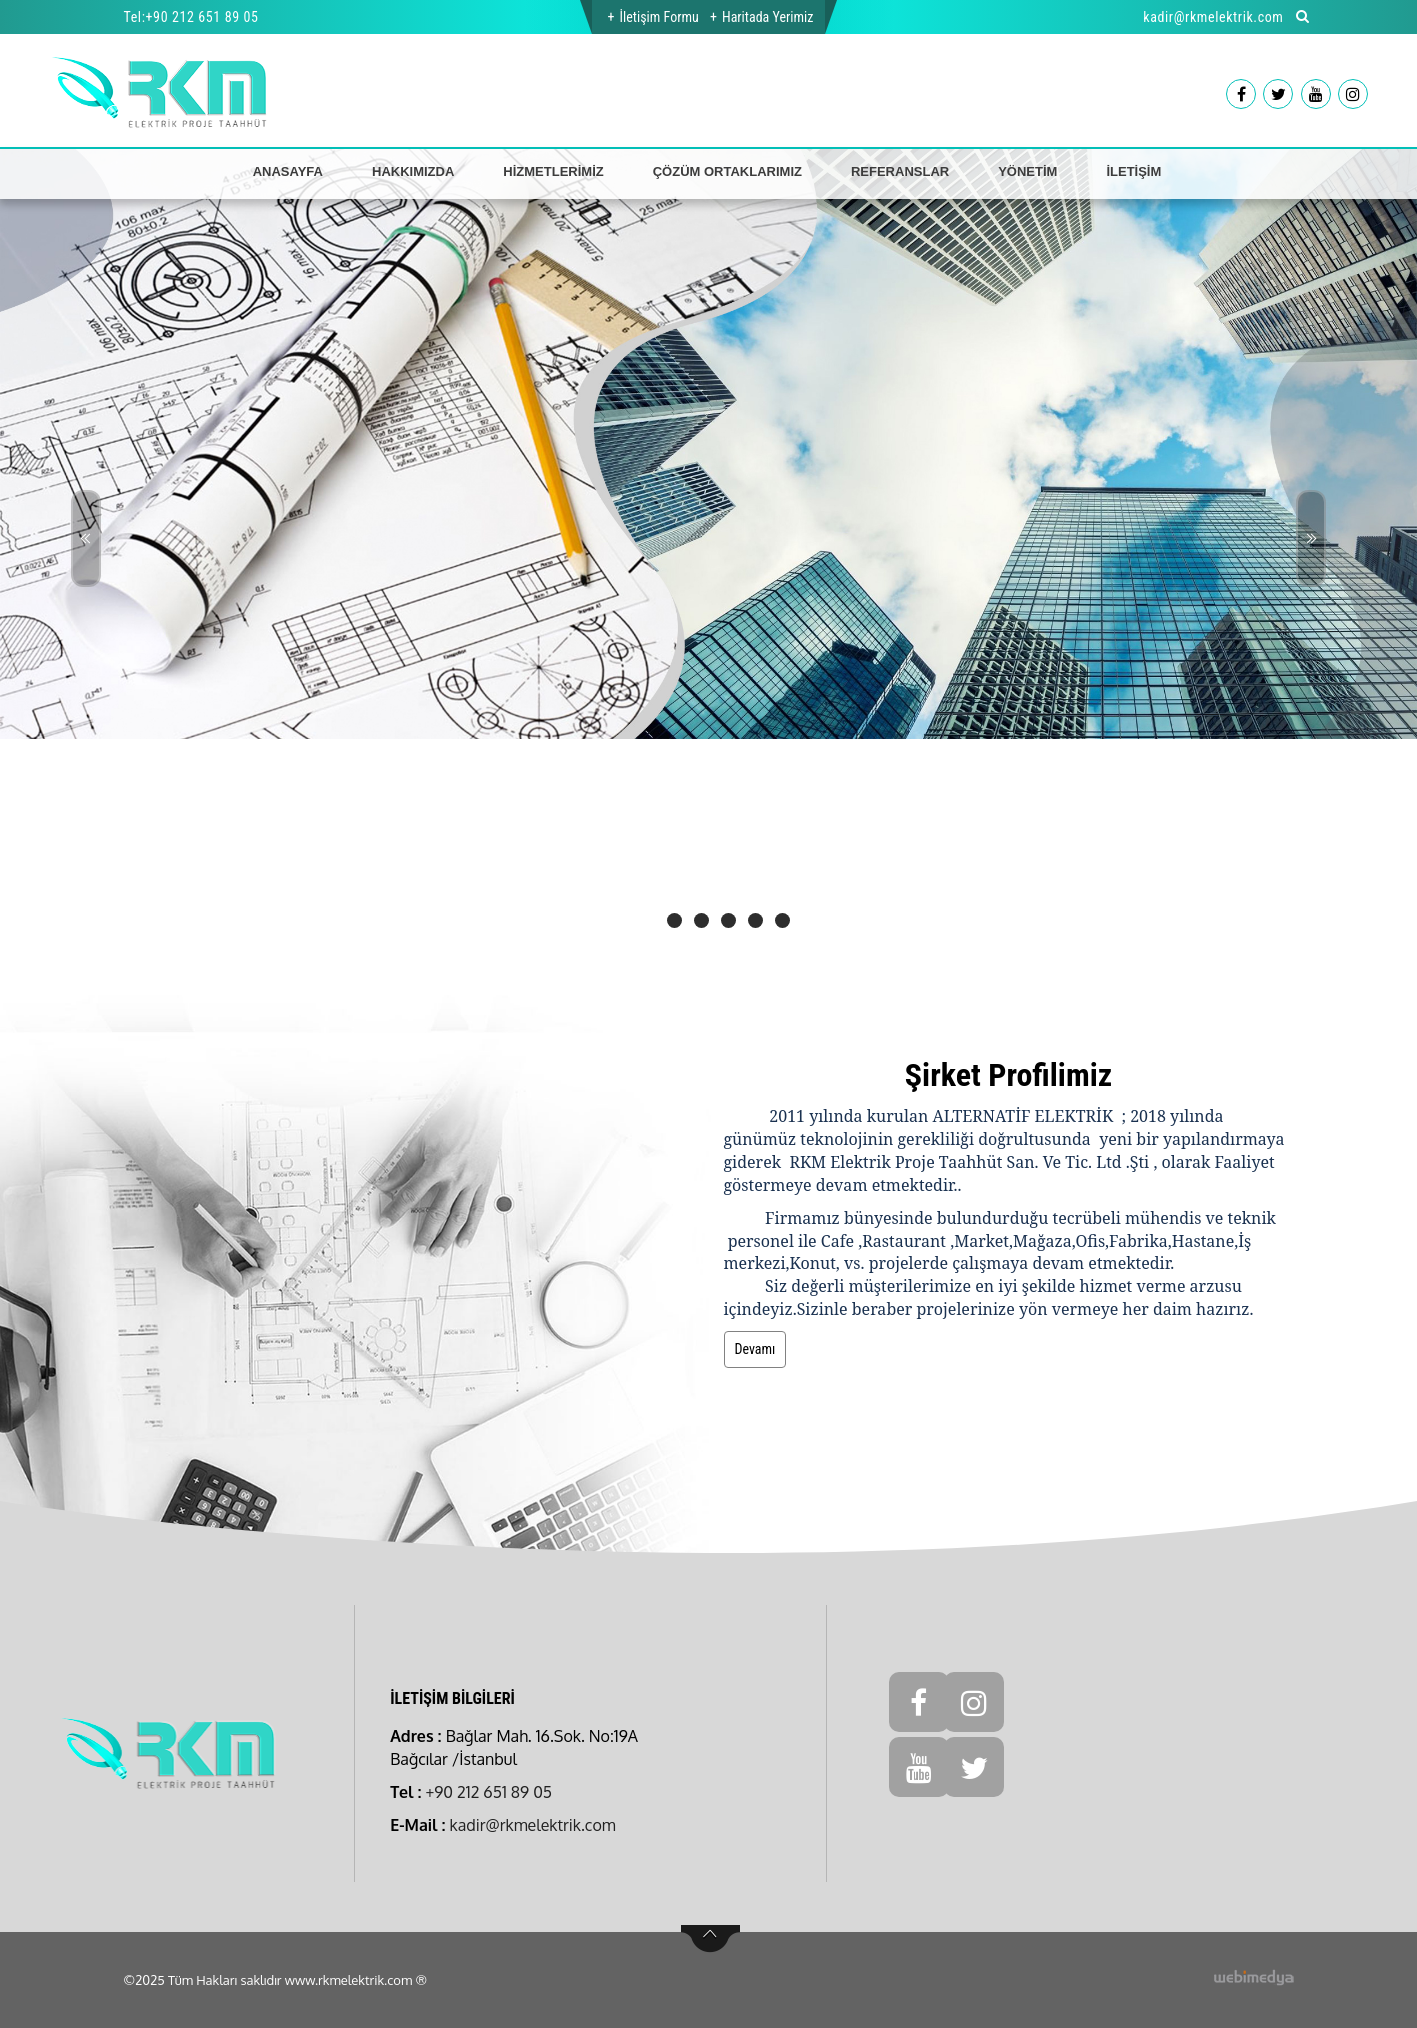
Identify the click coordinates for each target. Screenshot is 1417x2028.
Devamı (755, 1349)
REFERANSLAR (900, 171)
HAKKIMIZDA (413, 171)
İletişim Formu (659, 17)
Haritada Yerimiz (767, 17)
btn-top (710, 1939)
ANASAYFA (288, 171)
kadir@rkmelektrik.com (1213, 17)
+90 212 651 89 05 (202, 17)
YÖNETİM (1027, 171)
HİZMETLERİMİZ (553, 171)
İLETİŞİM (1133, 171)
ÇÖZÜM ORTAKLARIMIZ (727, 171)
